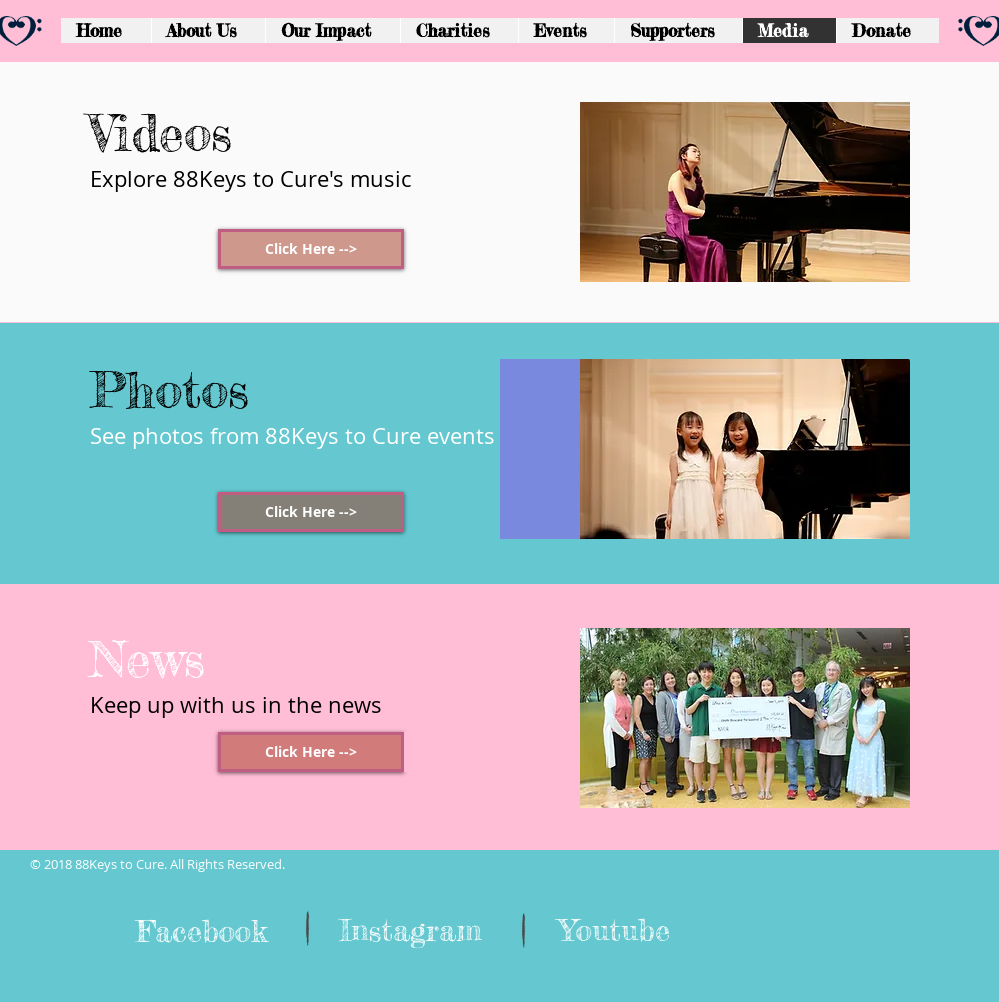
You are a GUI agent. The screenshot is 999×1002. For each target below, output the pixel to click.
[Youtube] (615, 930)
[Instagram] (410, 930)
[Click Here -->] (311, 249)
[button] (678, 30)
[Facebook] (202, 931)
